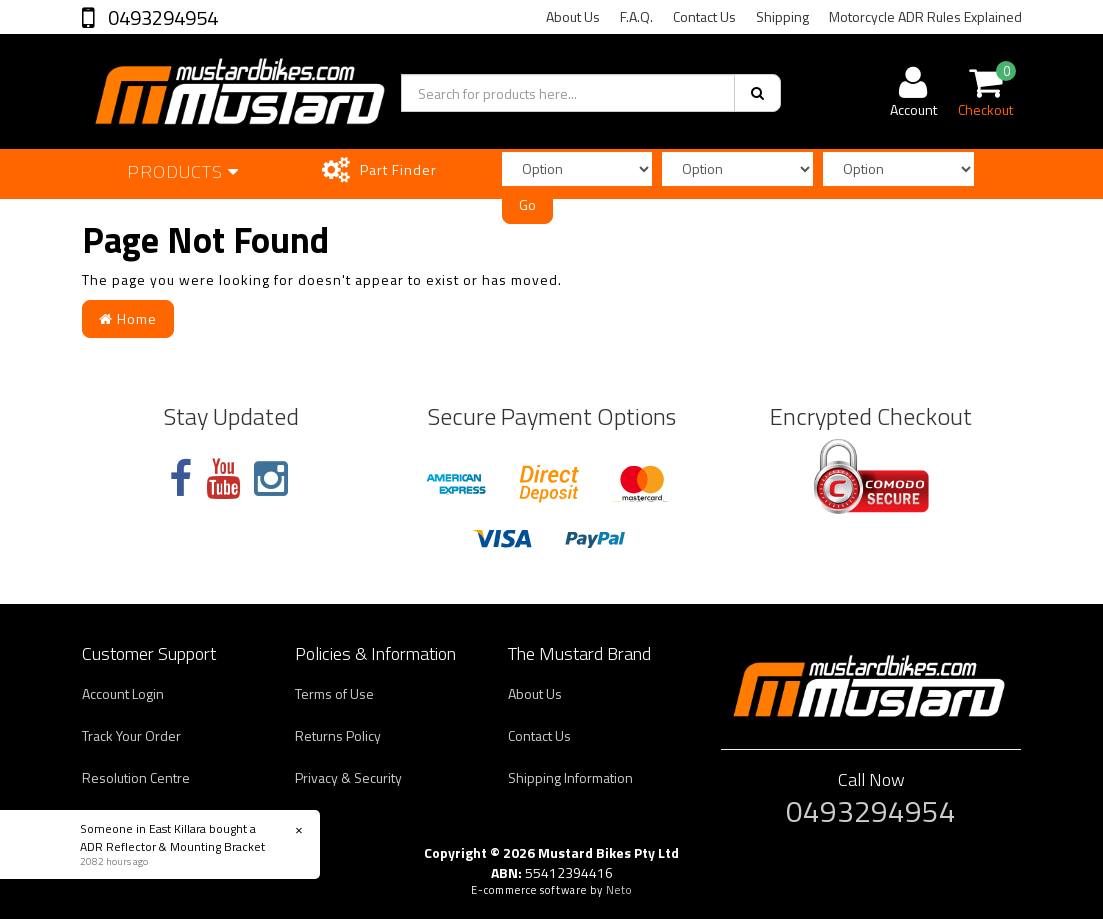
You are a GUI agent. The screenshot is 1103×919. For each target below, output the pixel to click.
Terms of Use (334, 693)
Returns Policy (338, 735)
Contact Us (704, 16)
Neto (619, 890)
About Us (573, 16)
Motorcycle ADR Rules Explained (925, 16)
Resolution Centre (136, 777)
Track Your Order (131, 735)
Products (183, 171)
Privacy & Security (348, 777)
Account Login (123, 693)
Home (128, 318)
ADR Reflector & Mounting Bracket (171, 846)
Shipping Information (570, 777)
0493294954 (161, 17)
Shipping (782, 16)
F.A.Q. (636, 16)
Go (527, 204)
